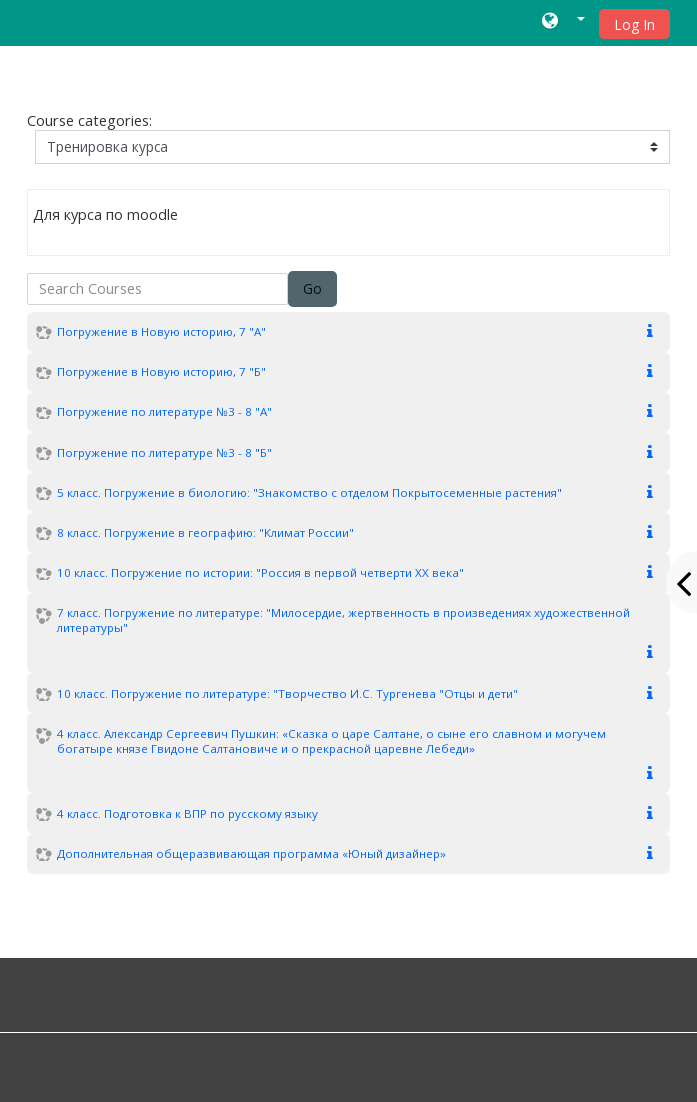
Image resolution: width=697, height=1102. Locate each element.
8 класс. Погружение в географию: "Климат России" (205, 532)
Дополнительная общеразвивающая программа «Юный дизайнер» (251, 853)
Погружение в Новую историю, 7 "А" (161, 331)
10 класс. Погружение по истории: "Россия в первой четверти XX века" (260, 572)
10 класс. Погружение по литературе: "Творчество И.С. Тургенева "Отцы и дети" (287, 693)
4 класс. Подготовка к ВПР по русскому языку (187, 813)
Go (312, 288)
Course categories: (89, 120)
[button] (563, 22)
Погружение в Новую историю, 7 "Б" (161, 371)
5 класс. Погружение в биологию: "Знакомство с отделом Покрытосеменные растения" (309, 492)
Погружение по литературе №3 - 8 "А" (164, 411)
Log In (634, 24)
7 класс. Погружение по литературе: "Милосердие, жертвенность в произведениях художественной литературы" (343, 620)
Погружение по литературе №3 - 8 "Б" (164, 452)
